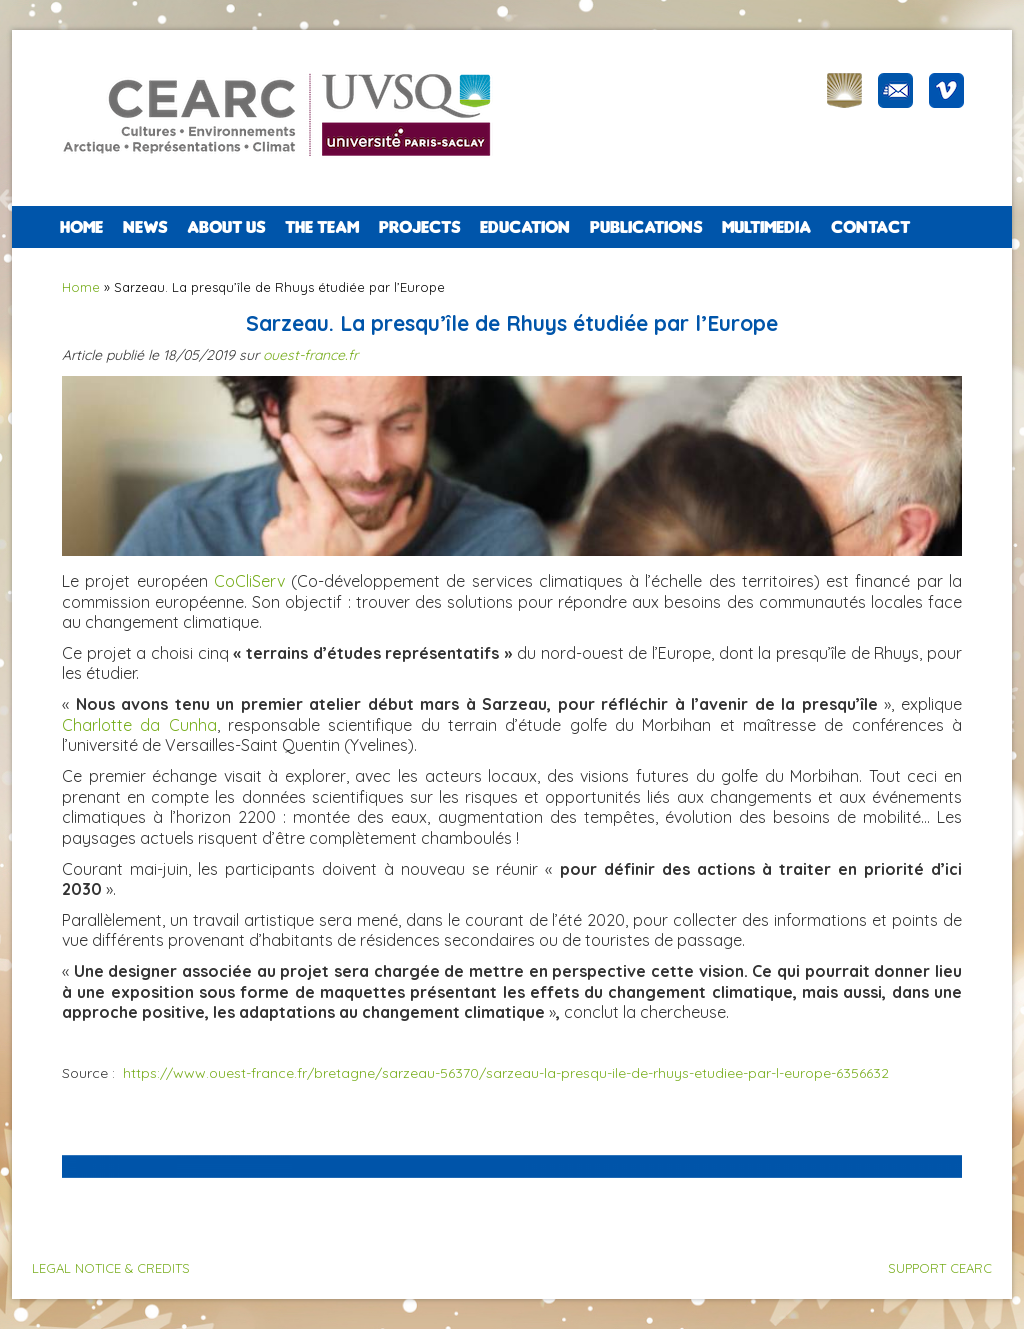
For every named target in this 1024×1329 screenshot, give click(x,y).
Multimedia (766, 227)
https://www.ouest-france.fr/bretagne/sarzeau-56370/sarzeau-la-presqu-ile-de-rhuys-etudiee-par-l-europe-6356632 (506, 1073)
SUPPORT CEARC (940, 1268)
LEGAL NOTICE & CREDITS (111, 1268)
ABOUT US (226, 227)
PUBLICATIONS (646, 227)
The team (322, 227)
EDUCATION (525, 227)
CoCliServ (249, 581)
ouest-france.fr (310, 355)
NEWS (145, 227)
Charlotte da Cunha (139, 725)
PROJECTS (419, 227)
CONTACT (870, 227)
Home (81, 227)
